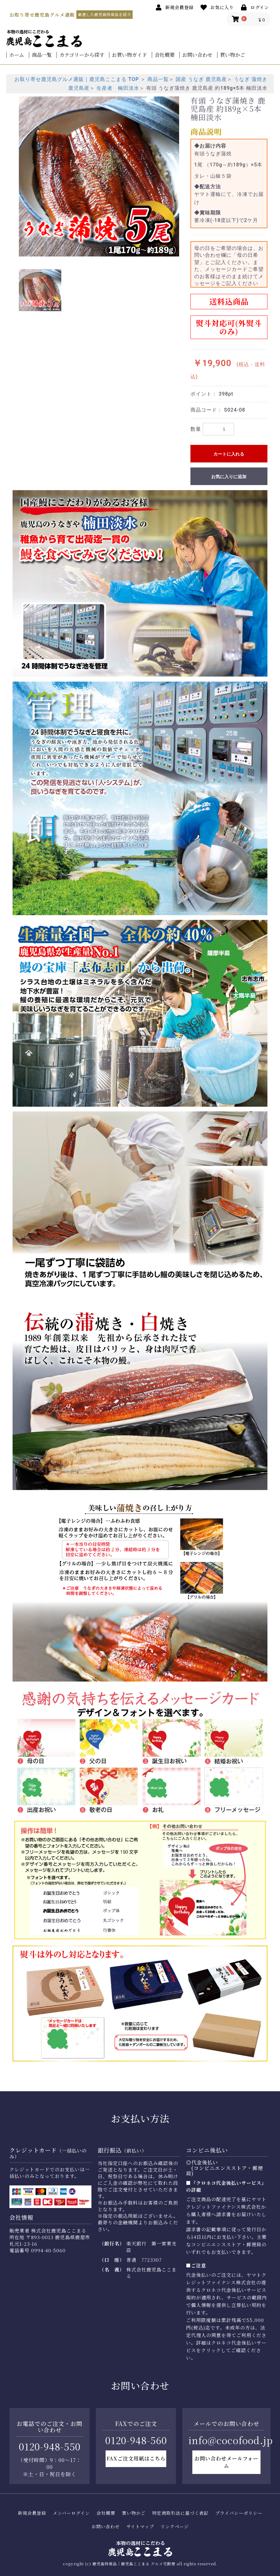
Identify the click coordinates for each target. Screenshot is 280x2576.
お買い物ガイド (129, 55)
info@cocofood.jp (231, 2440)
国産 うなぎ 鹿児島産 (201, 79)
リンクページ (175, 2527)
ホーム (16, 55)
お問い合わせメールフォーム (226, 2462)
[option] (99, 176)
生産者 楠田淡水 (117, 88)
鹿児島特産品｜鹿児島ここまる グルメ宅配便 (133, 2563)
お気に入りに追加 (228, 476)
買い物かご (232, 55)
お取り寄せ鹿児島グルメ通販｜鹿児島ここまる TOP (76, 79)
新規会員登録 (32, 2513)
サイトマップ (140, 2527)
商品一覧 (42, 55)
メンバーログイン (71, 2513)
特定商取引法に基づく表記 (180, 2513)
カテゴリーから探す (81, 55)
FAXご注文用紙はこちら (136, 2458)
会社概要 (165, 55)
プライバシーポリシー (238, 2513)
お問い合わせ (197, 55)
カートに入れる (228, 453)
